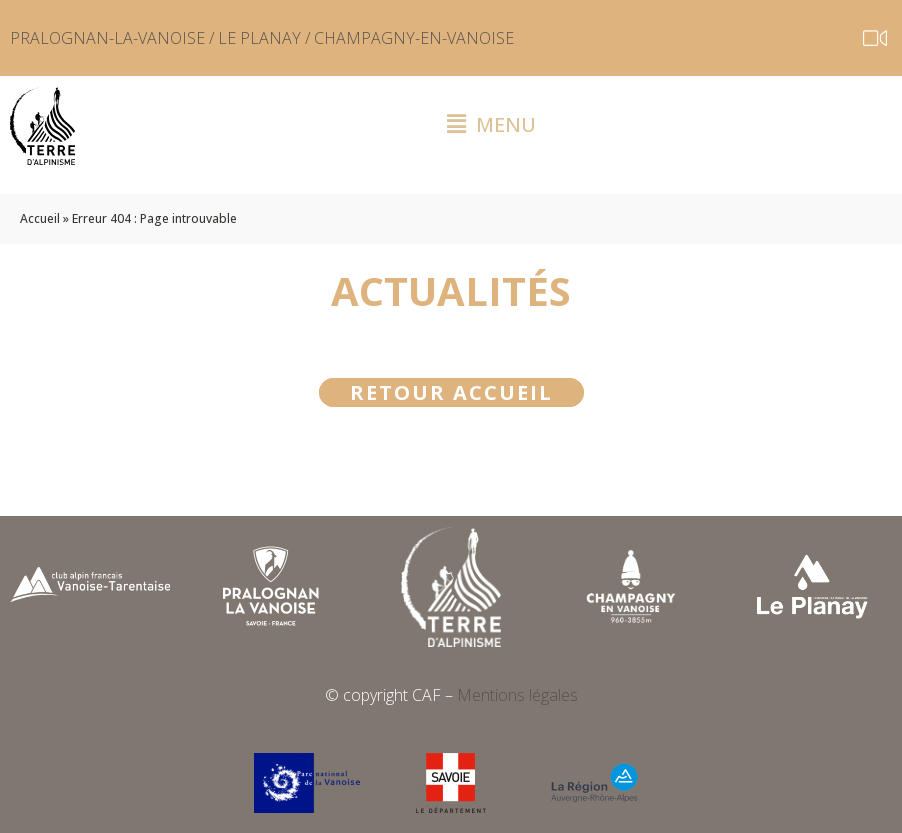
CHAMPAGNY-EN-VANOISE (414, 38)
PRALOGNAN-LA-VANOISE (107, 38)
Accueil (40, 218)
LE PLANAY (259, 38)
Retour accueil (451, 392)
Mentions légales (517, 695)
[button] (492, 125)
